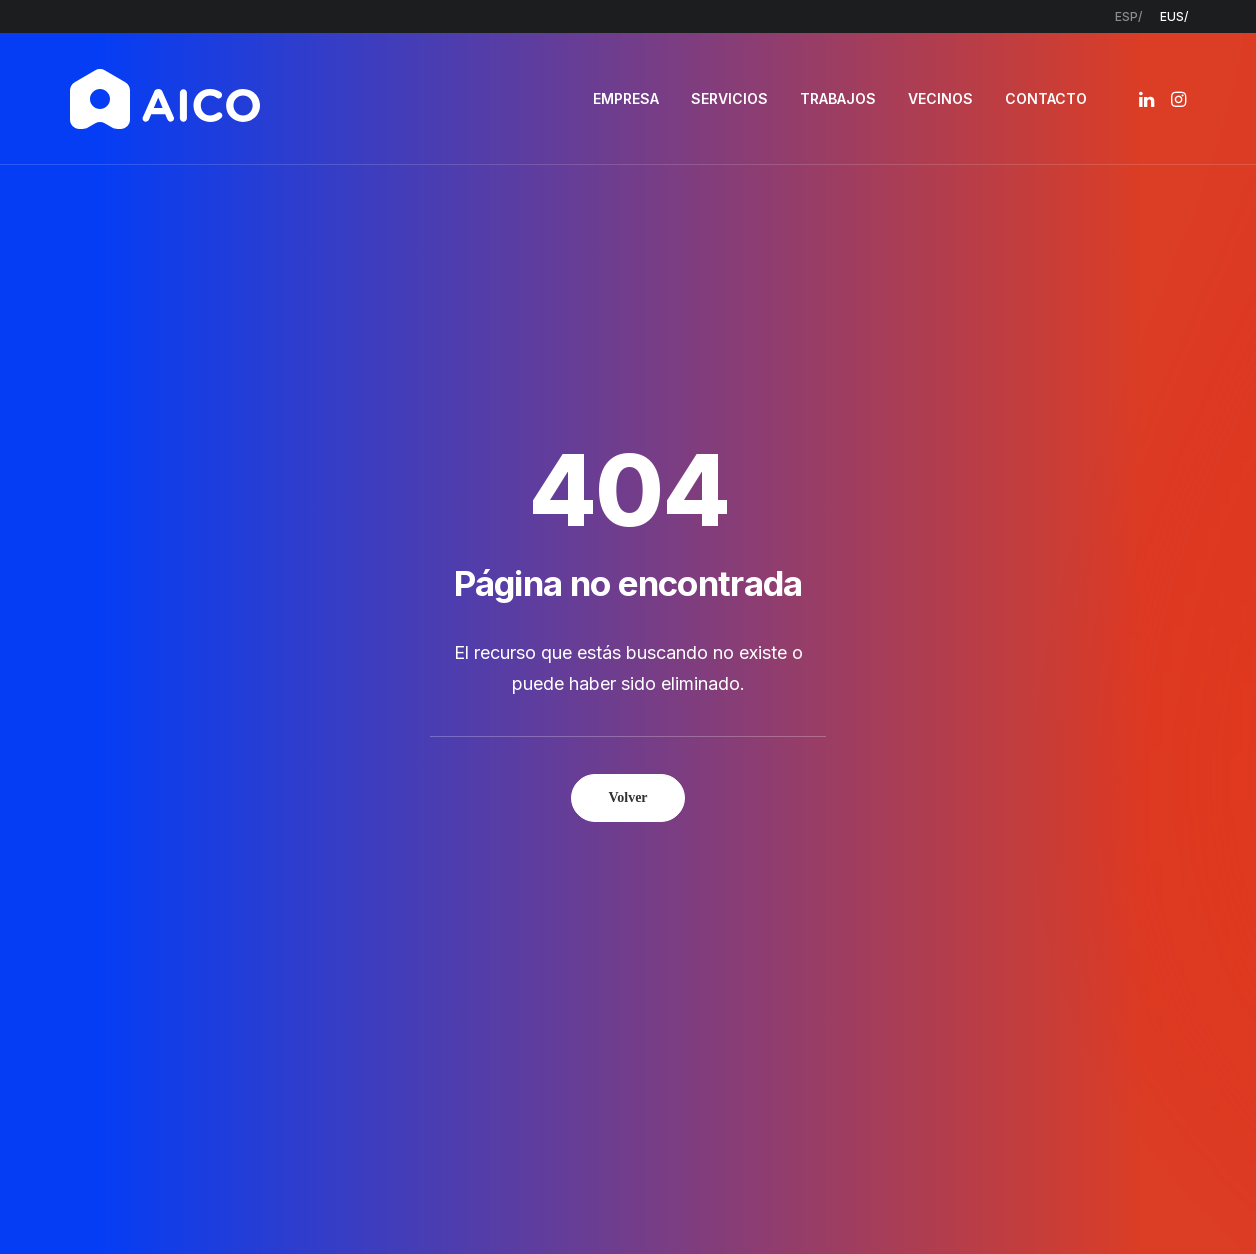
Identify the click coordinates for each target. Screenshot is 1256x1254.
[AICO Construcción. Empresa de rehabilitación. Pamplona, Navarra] (165, 99)
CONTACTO (1046, 98)
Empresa (519, 901)
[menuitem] (1128, 16)
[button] (1148, 99)
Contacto (524, 1006)
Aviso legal (468, 1204)
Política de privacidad (591, 1204)
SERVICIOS (729, 98)
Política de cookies (745, 1204)
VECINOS (940, 98)
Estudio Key (918, 1204)
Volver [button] (627, 530)
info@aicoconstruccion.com (1085, 902)
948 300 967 (1042, 929)
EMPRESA (626, 98)
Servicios (519, 928)
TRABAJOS (838, 98)
